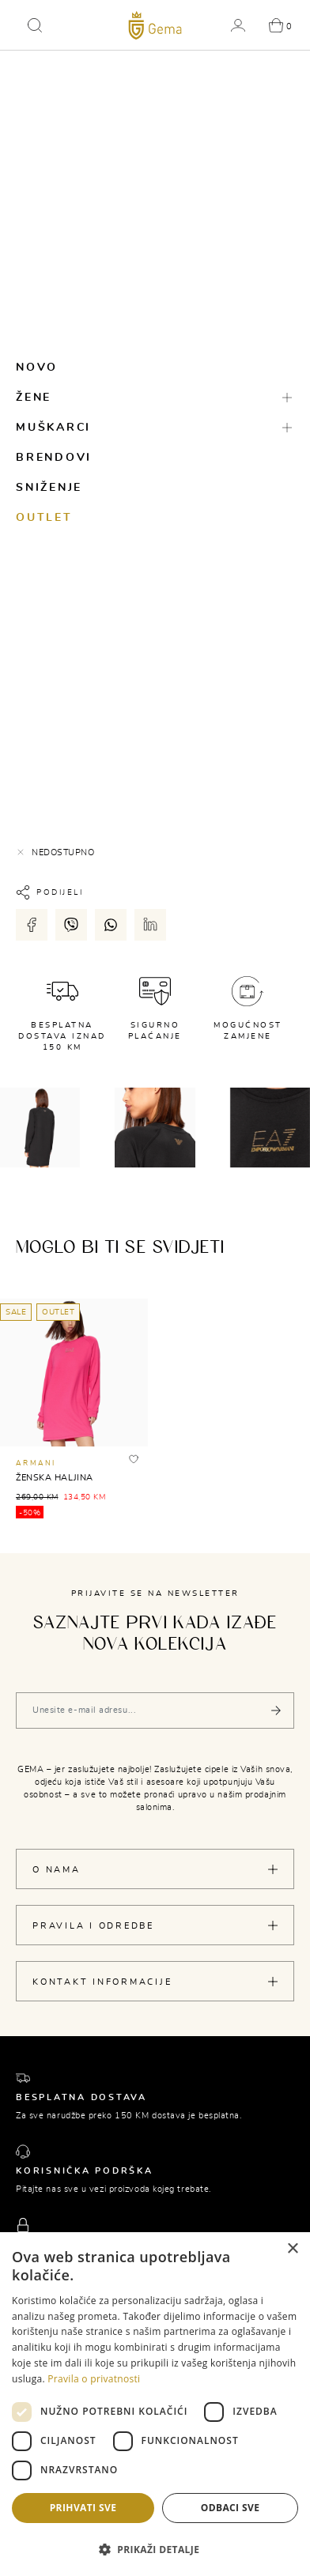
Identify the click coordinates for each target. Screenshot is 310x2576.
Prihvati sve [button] (83, 2507)
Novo (37, 367)
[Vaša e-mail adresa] (155, 1710)
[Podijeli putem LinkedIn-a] (150, 925)
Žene (33, 397)
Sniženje (49, 487)
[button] (35, 25)
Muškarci (53, 427)
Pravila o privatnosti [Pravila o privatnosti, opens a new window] (93, 2379)
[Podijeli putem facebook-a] (31, 925)
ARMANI (36, 1463)
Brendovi (54, 457)
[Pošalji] (276, 1710)
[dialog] (155, 2404)
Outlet (44, 517)
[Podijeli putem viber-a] (71, 925)
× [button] (292, 2249)
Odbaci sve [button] (230, 2507)
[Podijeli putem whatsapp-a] (111, 925)
